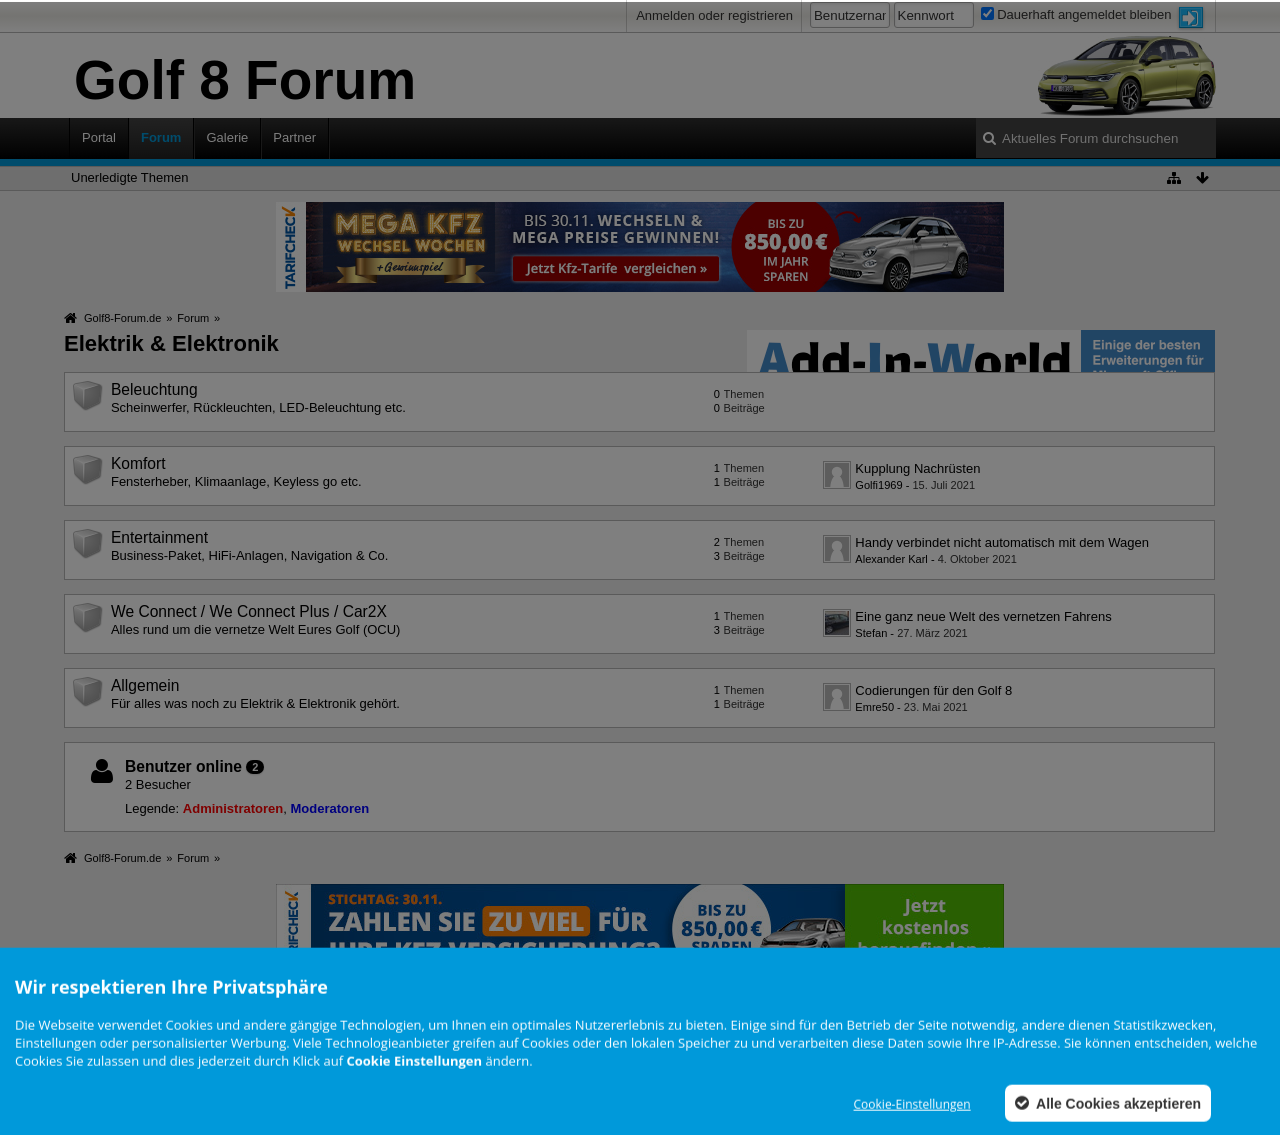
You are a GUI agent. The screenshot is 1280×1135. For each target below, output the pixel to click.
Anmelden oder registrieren (714, 15)
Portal (99, 137)
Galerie (227, 137)
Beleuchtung (154, 389)
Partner (294, 137)
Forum (161, 137)
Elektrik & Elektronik (171, 343)
